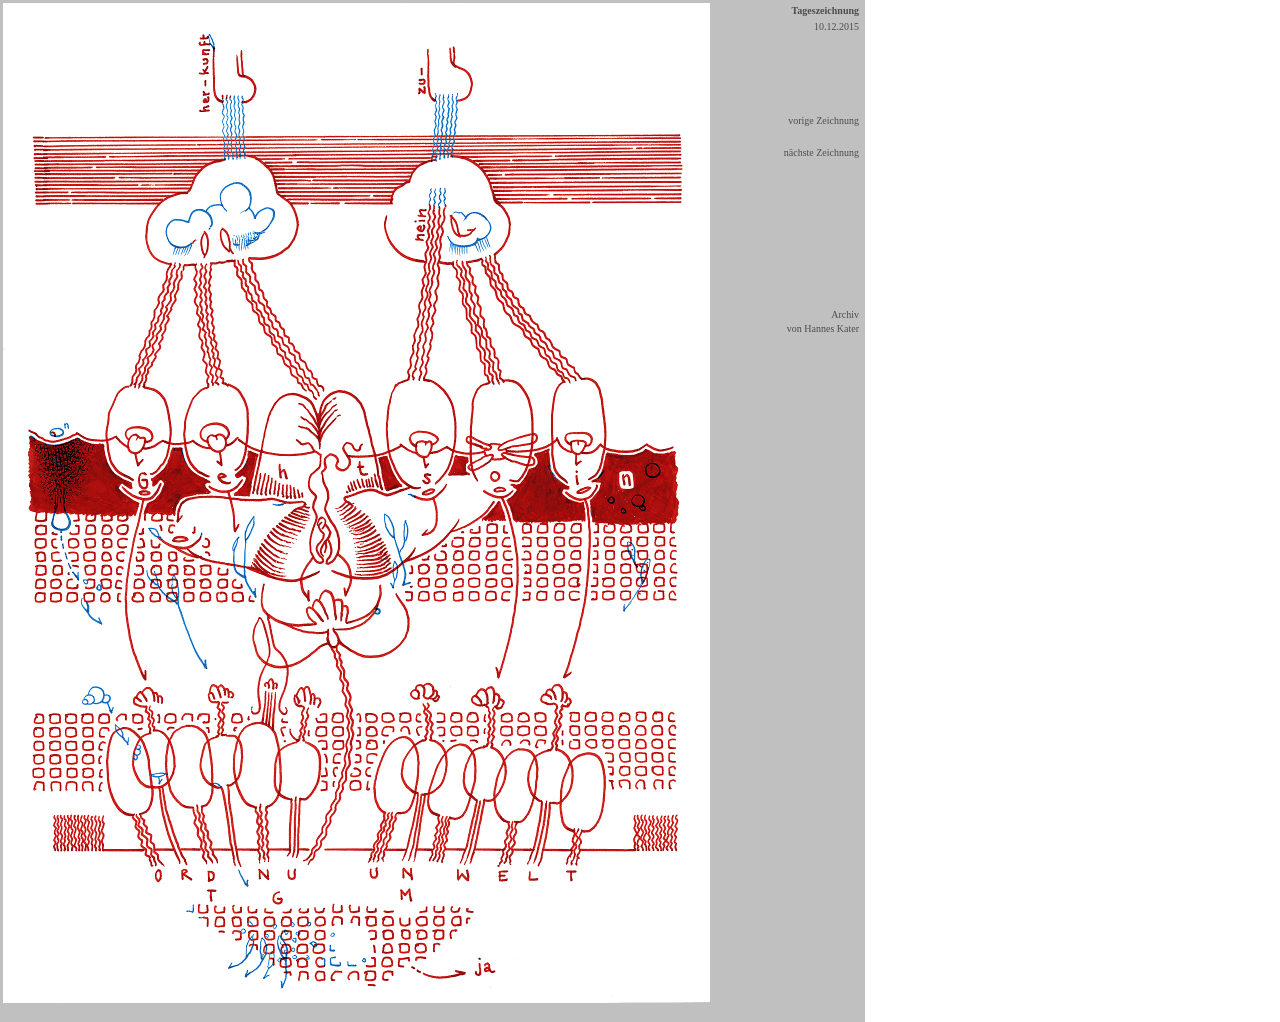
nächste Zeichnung (821, 152)
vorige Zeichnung (823, 120)
